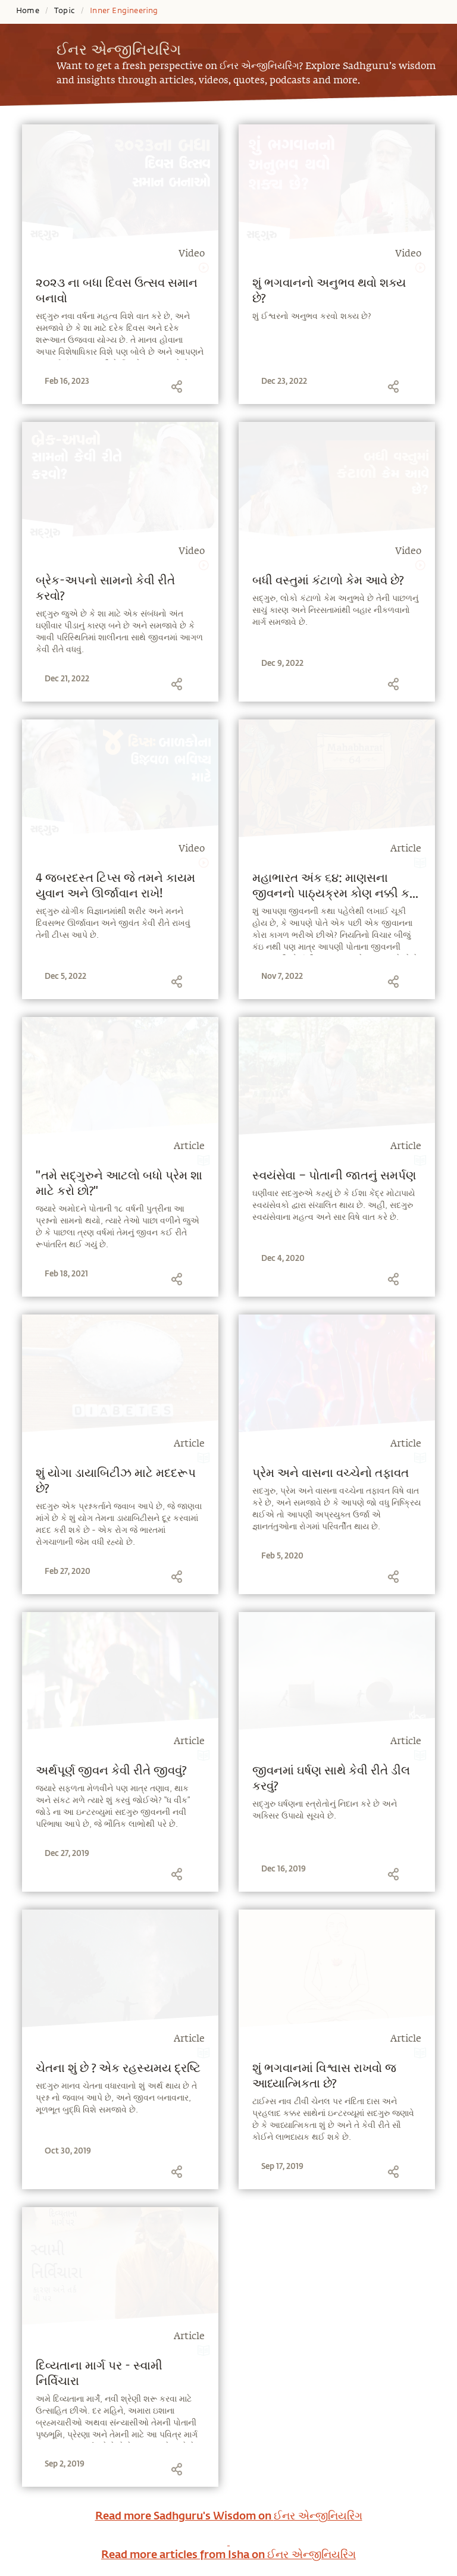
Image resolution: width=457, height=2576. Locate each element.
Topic (64, 11)
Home (27, 11)
